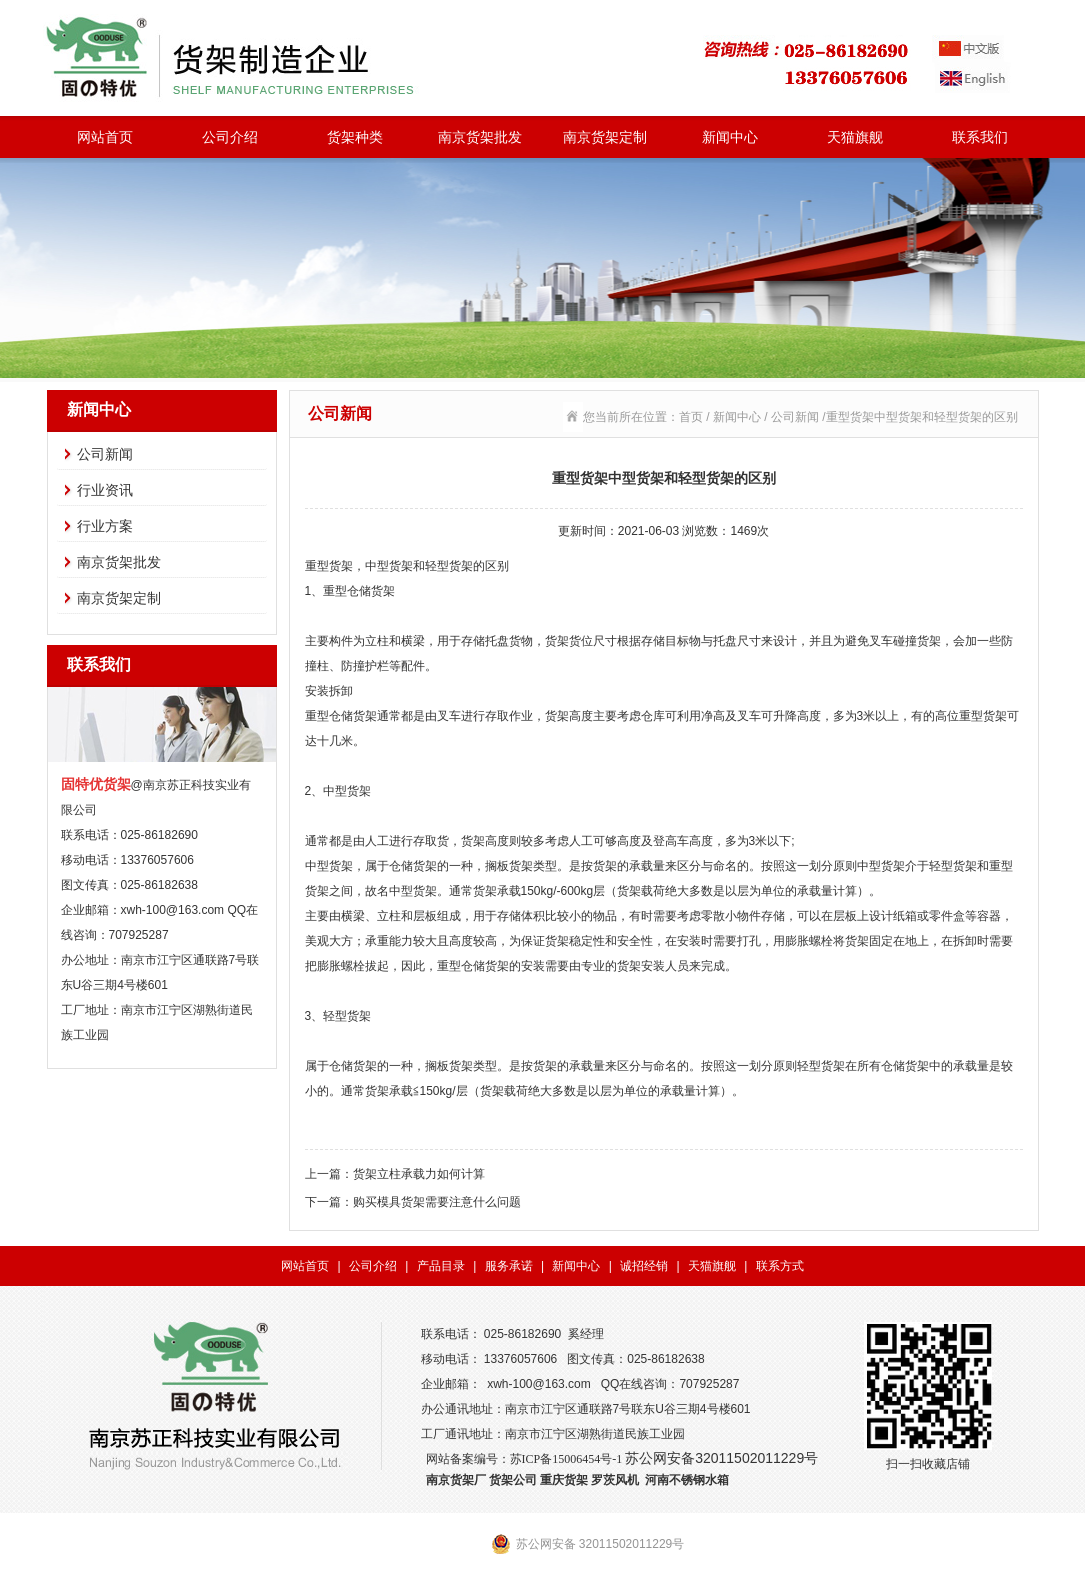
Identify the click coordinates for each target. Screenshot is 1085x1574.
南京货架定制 (605, 137)
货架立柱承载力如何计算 (419, 1174)
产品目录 (441, 1266)
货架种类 (355, 137)
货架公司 (513, 1480)
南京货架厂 (456, 1480)
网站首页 (105, 137)
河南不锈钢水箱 (687, 1480)
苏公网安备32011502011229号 (721, 1458)
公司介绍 (230, 137)
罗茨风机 (615, 1480)
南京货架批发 (480, 137)
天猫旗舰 (855, 137)
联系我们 (980, 137)
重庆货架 (564, 1480)
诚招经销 (644, 1266)
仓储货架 (353, 1066)
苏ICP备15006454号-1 (566, 1459)
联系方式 (780, 1266)
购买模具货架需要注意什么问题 (437, 1202)
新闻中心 (730, 137)
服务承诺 (509, 1266)
